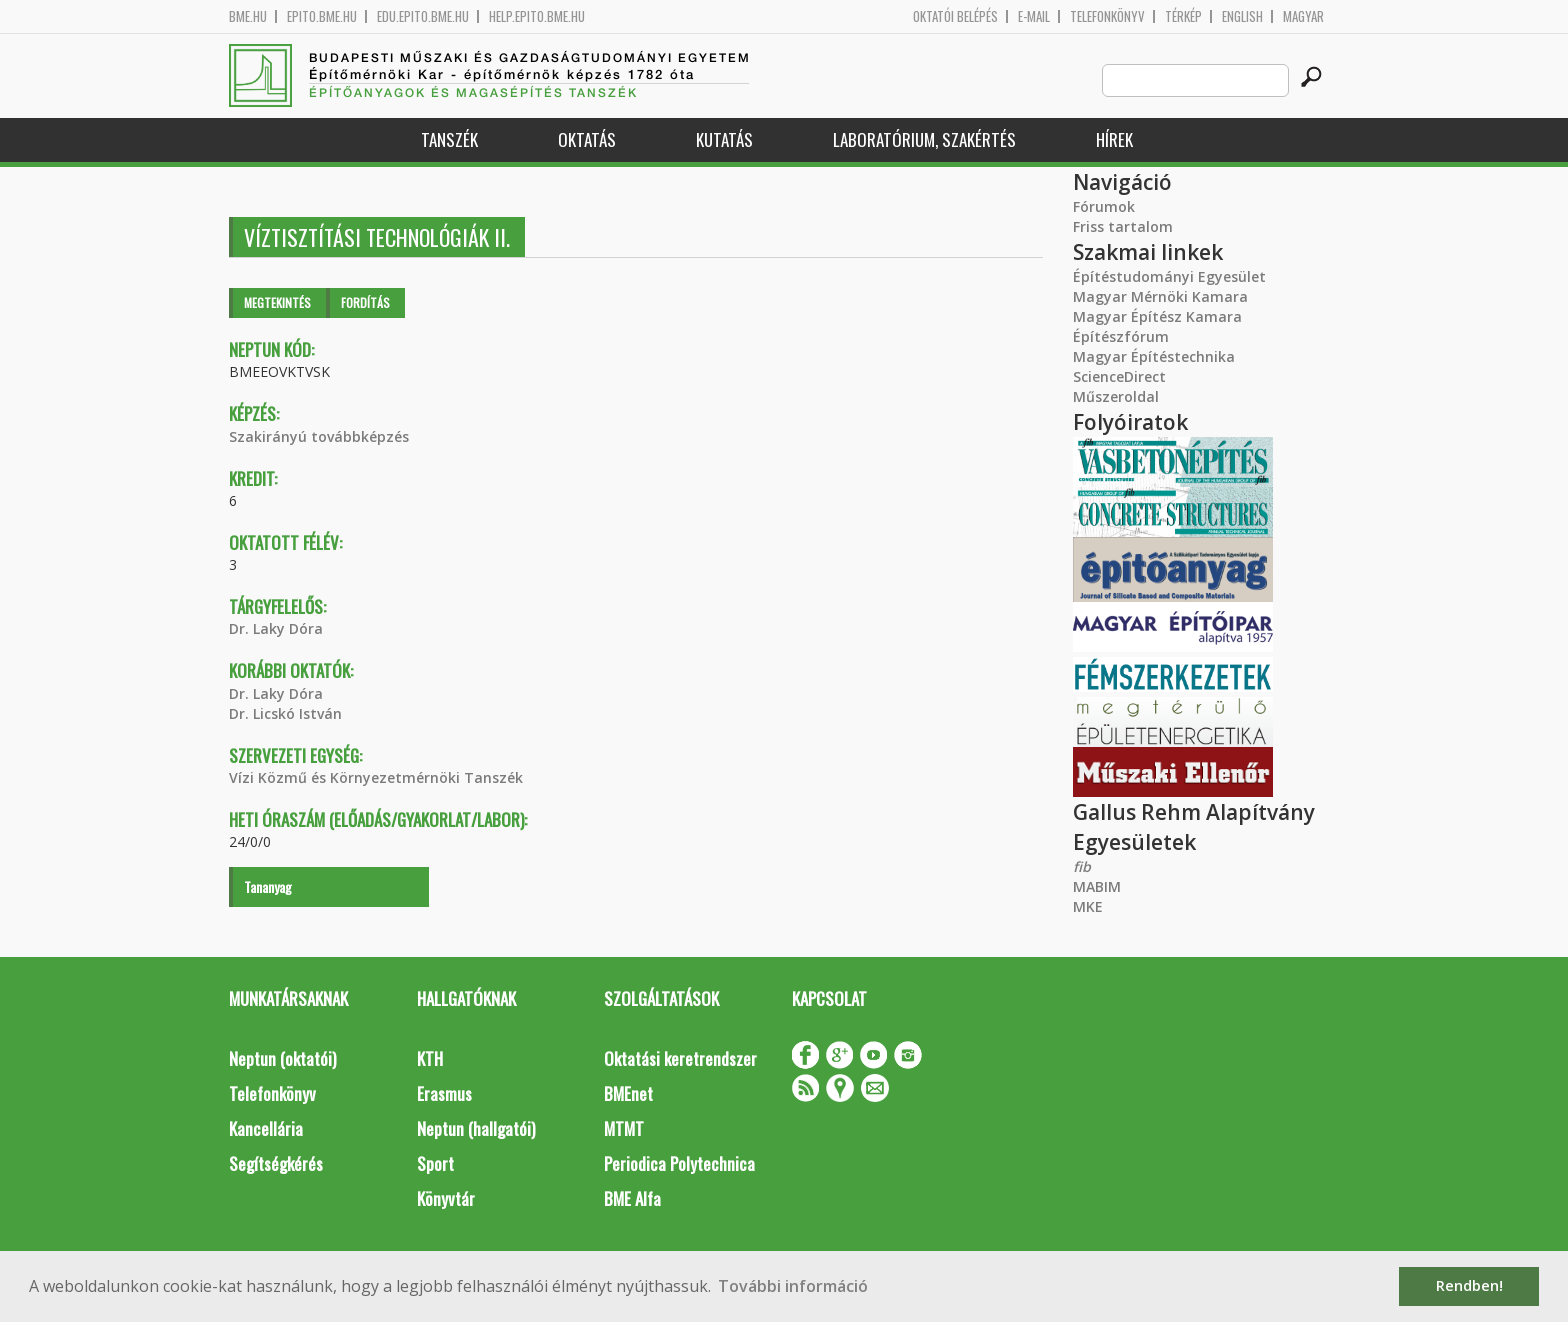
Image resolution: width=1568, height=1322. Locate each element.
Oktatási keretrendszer (680, 1058)
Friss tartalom (1123, 226)
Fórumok (1104, 206)
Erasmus (444, 1093)
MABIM (1097, 886)
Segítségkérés (276, 1163)
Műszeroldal (1116, 396)
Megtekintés (277, 302)
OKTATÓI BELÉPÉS (955, 16)
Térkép (1183, 16)
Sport (435, 1163)
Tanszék (449, 139)
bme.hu (248, 16)
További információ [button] (793, 1286)
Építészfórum (1121, 336)
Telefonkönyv (1107, 16)
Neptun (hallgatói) (476, 1128)
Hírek (1114, 139)
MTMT (624, 1128)
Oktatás (587, 139)
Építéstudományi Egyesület (1169, 276)
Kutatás (724, 139)
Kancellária (266, 1128)
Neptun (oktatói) (282, 1058)
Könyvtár (446, 1198)
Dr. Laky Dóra (276, 628)
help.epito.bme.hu (537, 16)
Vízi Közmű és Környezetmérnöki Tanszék (376, 777)
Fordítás (365, 302)
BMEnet (628, 1093)
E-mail (1034, 16)
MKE (1088, 906)
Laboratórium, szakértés (924, 139)
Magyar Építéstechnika (1154, 356)
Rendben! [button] (1469, 1285)
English (1242, 16)
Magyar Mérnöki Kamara (1160, 296)
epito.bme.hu (322, 16)
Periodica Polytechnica (679, 1163)
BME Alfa (632, 1198)
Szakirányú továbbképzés (319, 436)
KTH (430, 1058)
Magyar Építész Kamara (1157, 316)
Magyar (1303, 16)
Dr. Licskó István (285, 713)
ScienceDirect (1119, 376)
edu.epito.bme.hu (423, 16)
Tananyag (268, 886)
